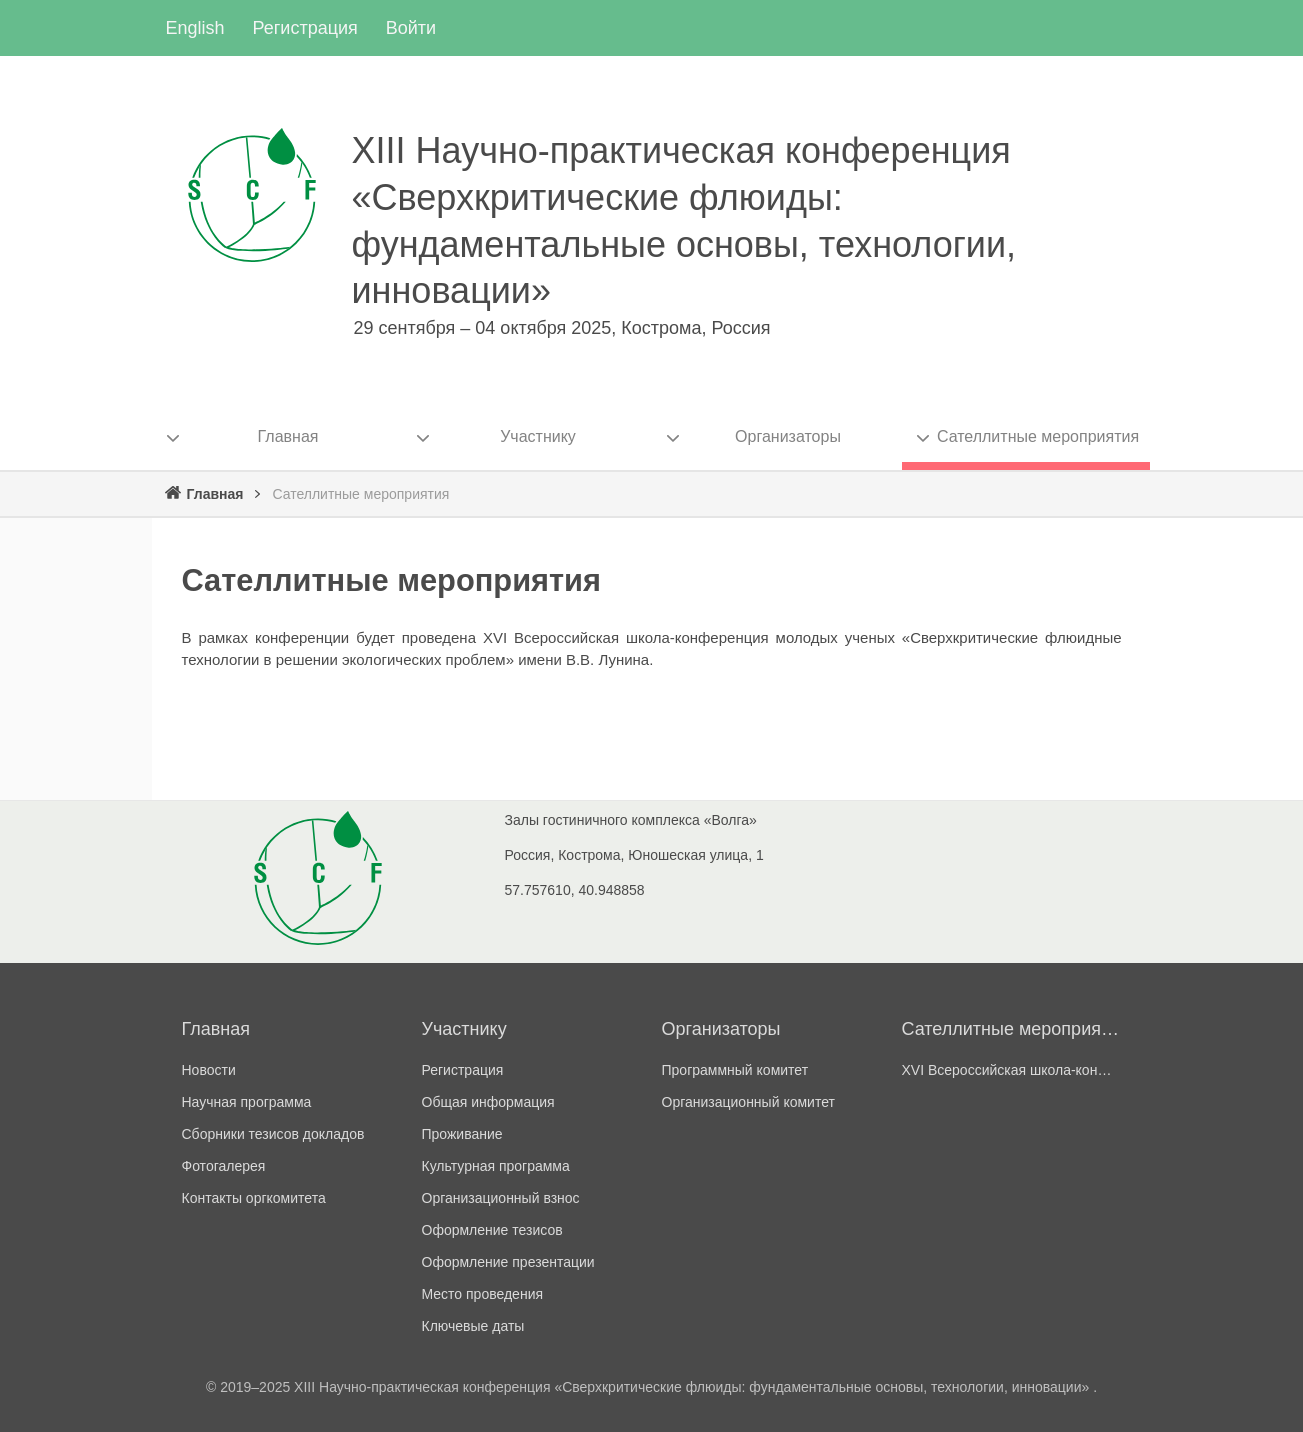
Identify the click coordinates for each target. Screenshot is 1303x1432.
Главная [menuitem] (288, 436)
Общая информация (488, 1102)
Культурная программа (496, 1166)
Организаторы (721, 1029)
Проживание (462, 1134)
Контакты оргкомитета (254, 1198)
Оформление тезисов (492, 1230)
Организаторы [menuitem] (788, 436)
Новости (209, 1070)
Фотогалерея (224, 1166)
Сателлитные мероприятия (1012, 1029)
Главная (215, 494)
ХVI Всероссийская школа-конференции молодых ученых (1012, 1070)
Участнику (464, 1029)
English (195, 28)
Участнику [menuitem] (538, 436)
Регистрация (305, 28)
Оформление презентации (508, 1262)
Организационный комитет (748, 1102)
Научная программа (247, 1102)
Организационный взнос (501, 1198)
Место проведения (483, 1294)
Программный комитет (735, 1070)
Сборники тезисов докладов (273, 1134)
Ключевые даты (473, 1326)
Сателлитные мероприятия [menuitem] (1038, 436)
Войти (411, 28)
